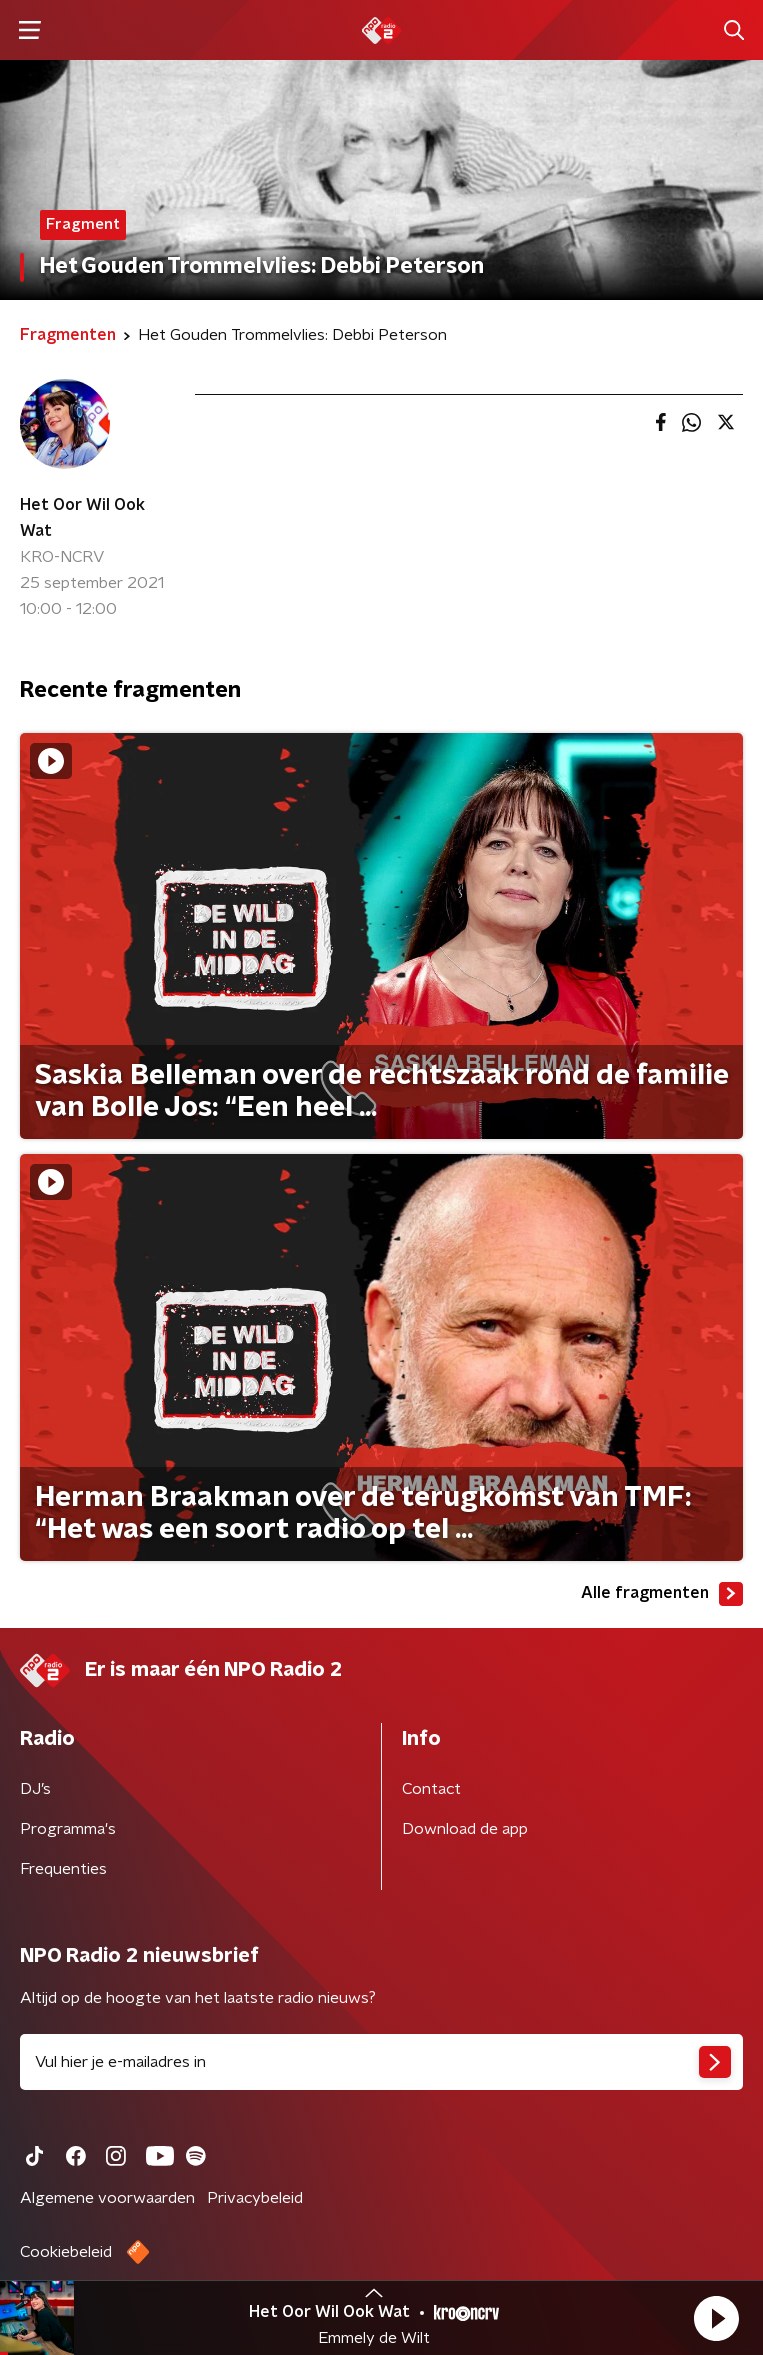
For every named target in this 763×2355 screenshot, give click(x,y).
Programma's (68, 1829)
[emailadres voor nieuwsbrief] (381, 2062)
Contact (431, 1789)
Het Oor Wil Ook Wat (82, 518)
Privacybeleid (255, 2198)
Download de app (465, 1829)
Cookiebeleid (66, 2252)
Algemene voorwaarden (107, 2198)
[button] (716, 2318)
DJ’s (35, 1789)
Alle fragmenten (662, 1594)
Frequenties (63, 1869)
